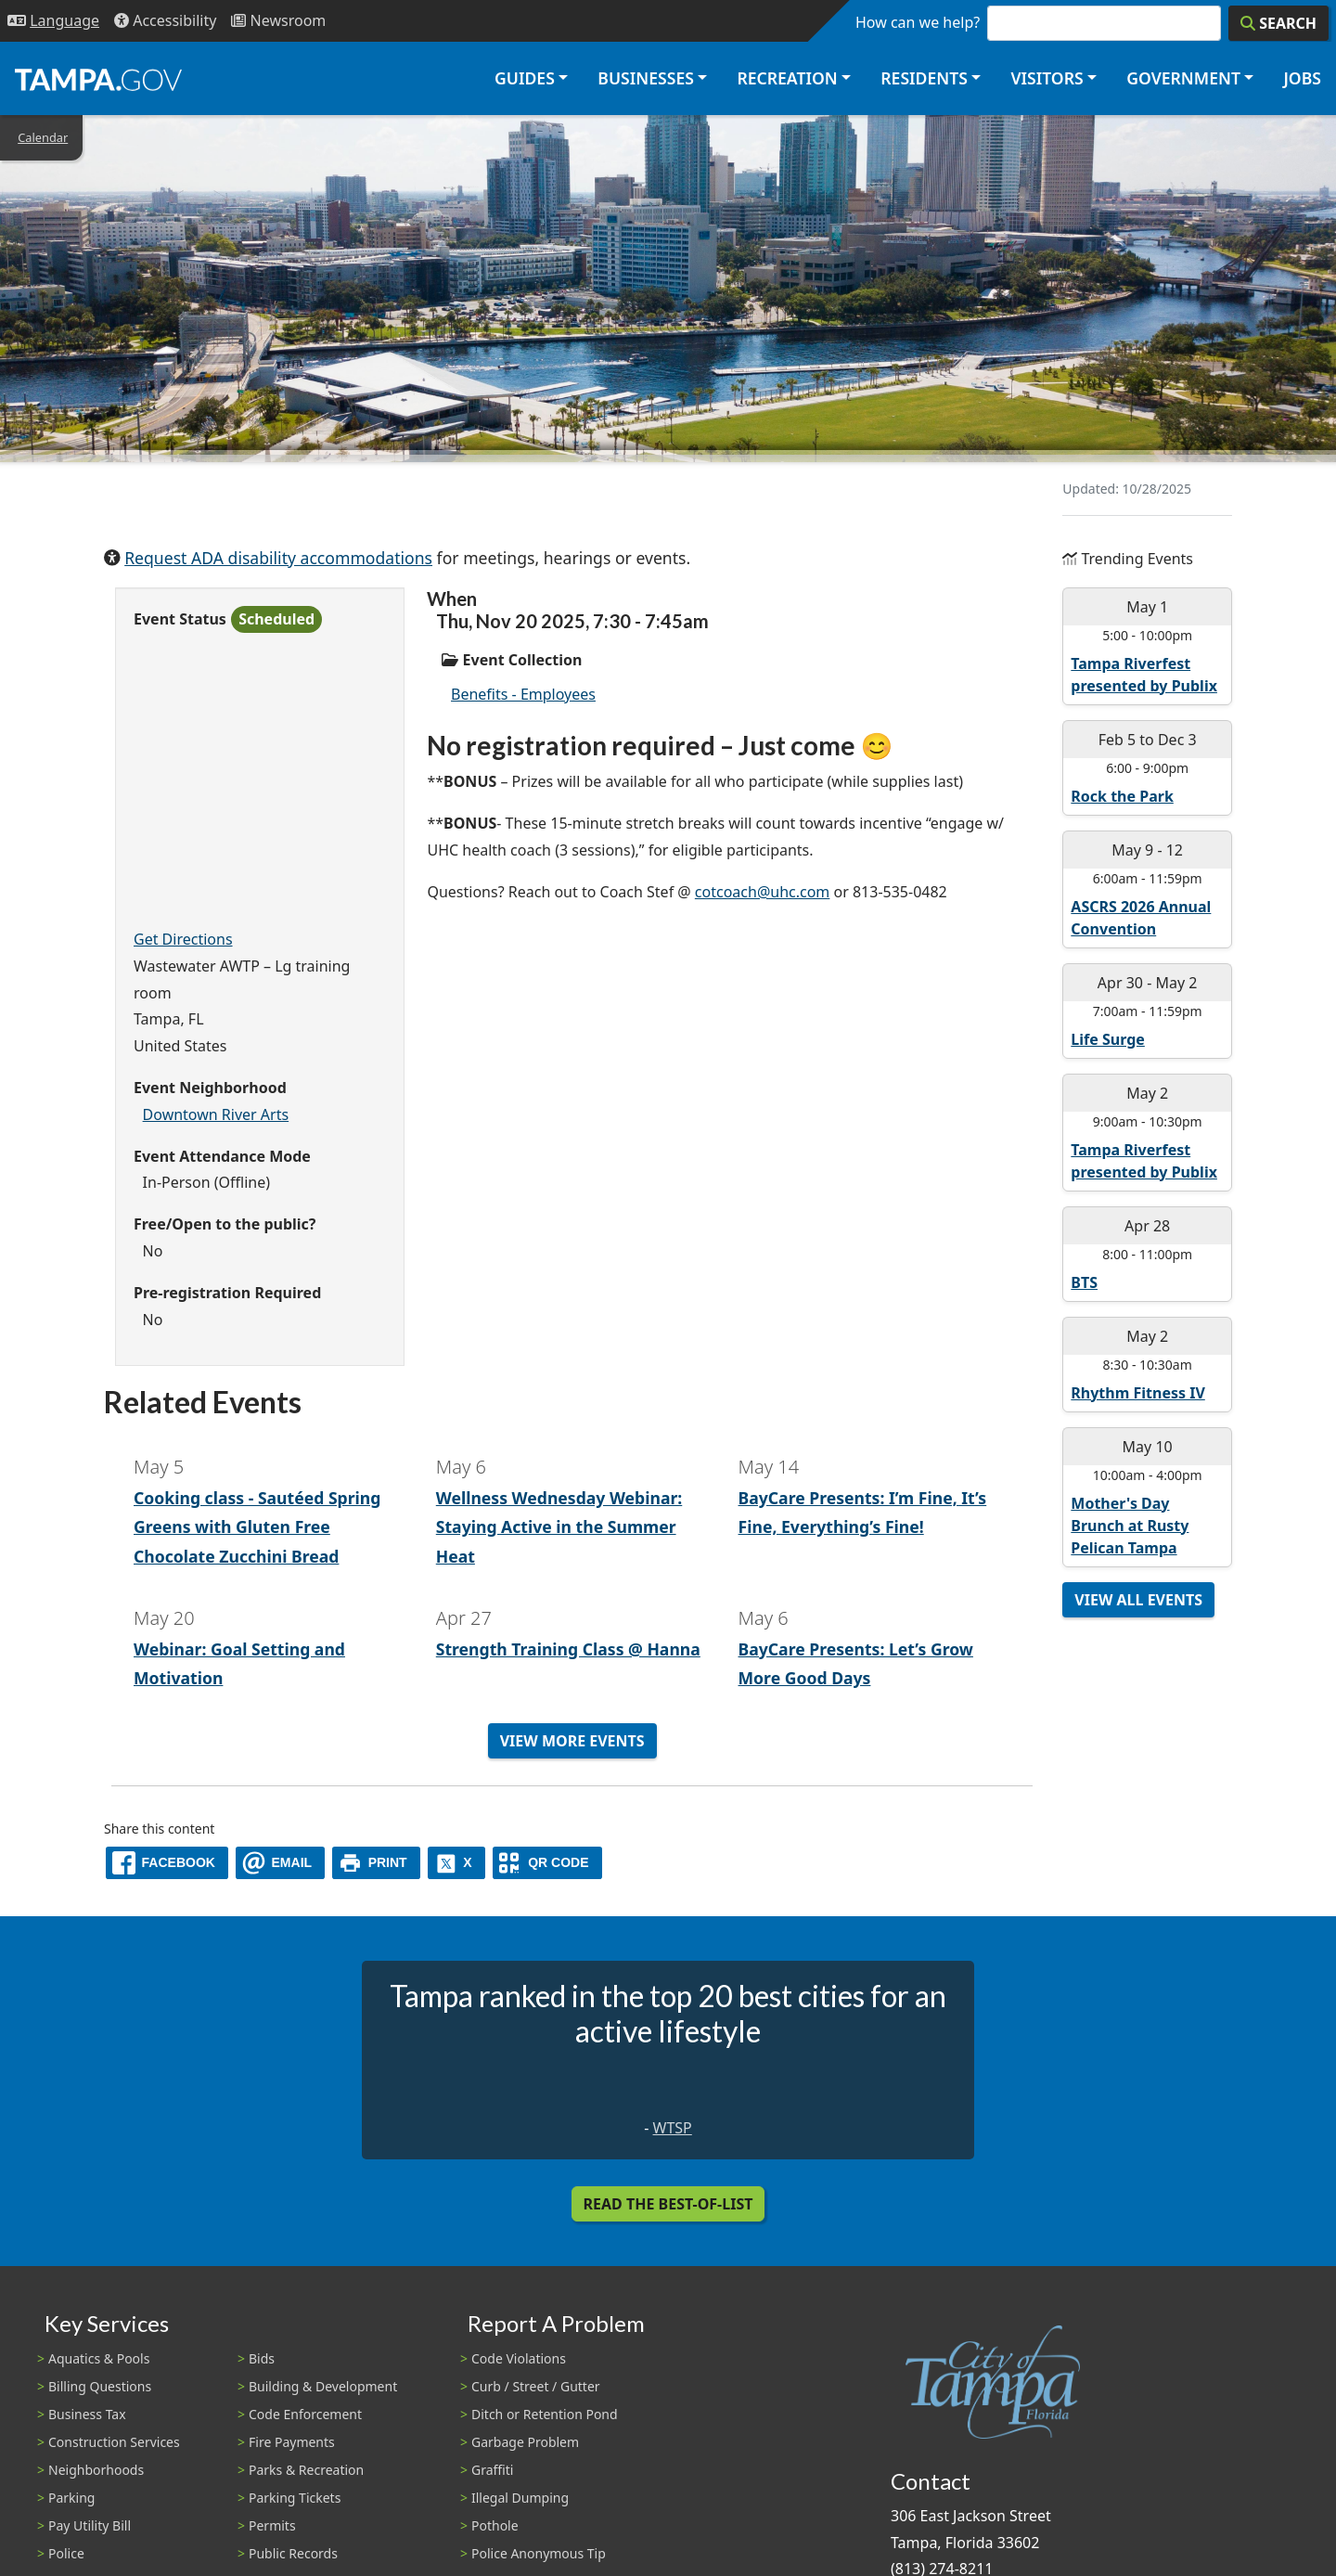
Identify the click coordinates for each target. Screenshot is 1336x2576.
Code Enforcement (305, 2414)
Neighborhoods (96, 2470)
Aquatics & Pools (98, 2358)
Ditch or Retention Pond (544, 2414)
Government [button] (1183, 78)
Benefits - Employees (523, 694)
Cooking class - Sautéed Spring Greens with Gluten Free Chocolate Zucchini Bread (257, 1527)
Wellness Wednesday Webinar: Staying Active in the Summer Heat (559, 1527)
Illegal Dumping (520, 2497)
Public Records (293, 2553)
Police (66, 2553)
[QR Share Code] (547, 1863)
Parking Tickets (294, 2497)
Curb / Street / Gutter (535, 2386)
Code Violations (518, 2358)
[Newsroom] (278, 21)
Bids (262, 2358)
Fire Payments (292, 2442)
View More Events (572, 1741)
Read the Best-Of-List (668, 2204)
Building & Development (323, 2386)
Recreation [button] (787, 78)
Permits (272, 2525)
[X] (456, 1863)
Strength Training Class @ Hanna (568, 1649)
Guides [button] (525, 78)
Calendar (43, 137)
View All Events (1138, 1600)
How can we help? (917, 22)
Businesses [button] (645, 78)
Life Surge (1108, 1039)
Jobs (1302, 78)
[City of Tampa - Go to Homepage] (98, 79)
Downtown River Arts (216, 1114)
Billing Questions (99, 2386)
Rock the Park (1122, 796)
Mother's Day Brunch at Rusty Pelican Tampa (1129, 1525)
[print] (376, 1863)
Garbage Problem (525, 2442)
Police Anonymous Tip (538, 2553)
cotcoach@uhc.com (762, 892)
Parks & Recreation (306, 2470)
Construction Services (114, 2442)
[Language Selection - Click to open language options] (53, 21)
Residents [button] (924, 78)
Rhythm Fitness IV (1137, 1393)
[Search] (1278, 23)
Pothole (495, 2525)
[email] (280, 1863)
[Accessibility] (165, 21)
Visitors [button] (1046, 78)
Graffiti (492, 2470)
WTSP (672, 2128)
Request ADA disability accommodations (278, 558)
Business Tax (87, 2414)
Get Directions (183, 939)
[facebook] (167, 1863)
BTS (1084, 1282)
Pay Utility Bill (89, 2525)
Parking (71, 2497)
